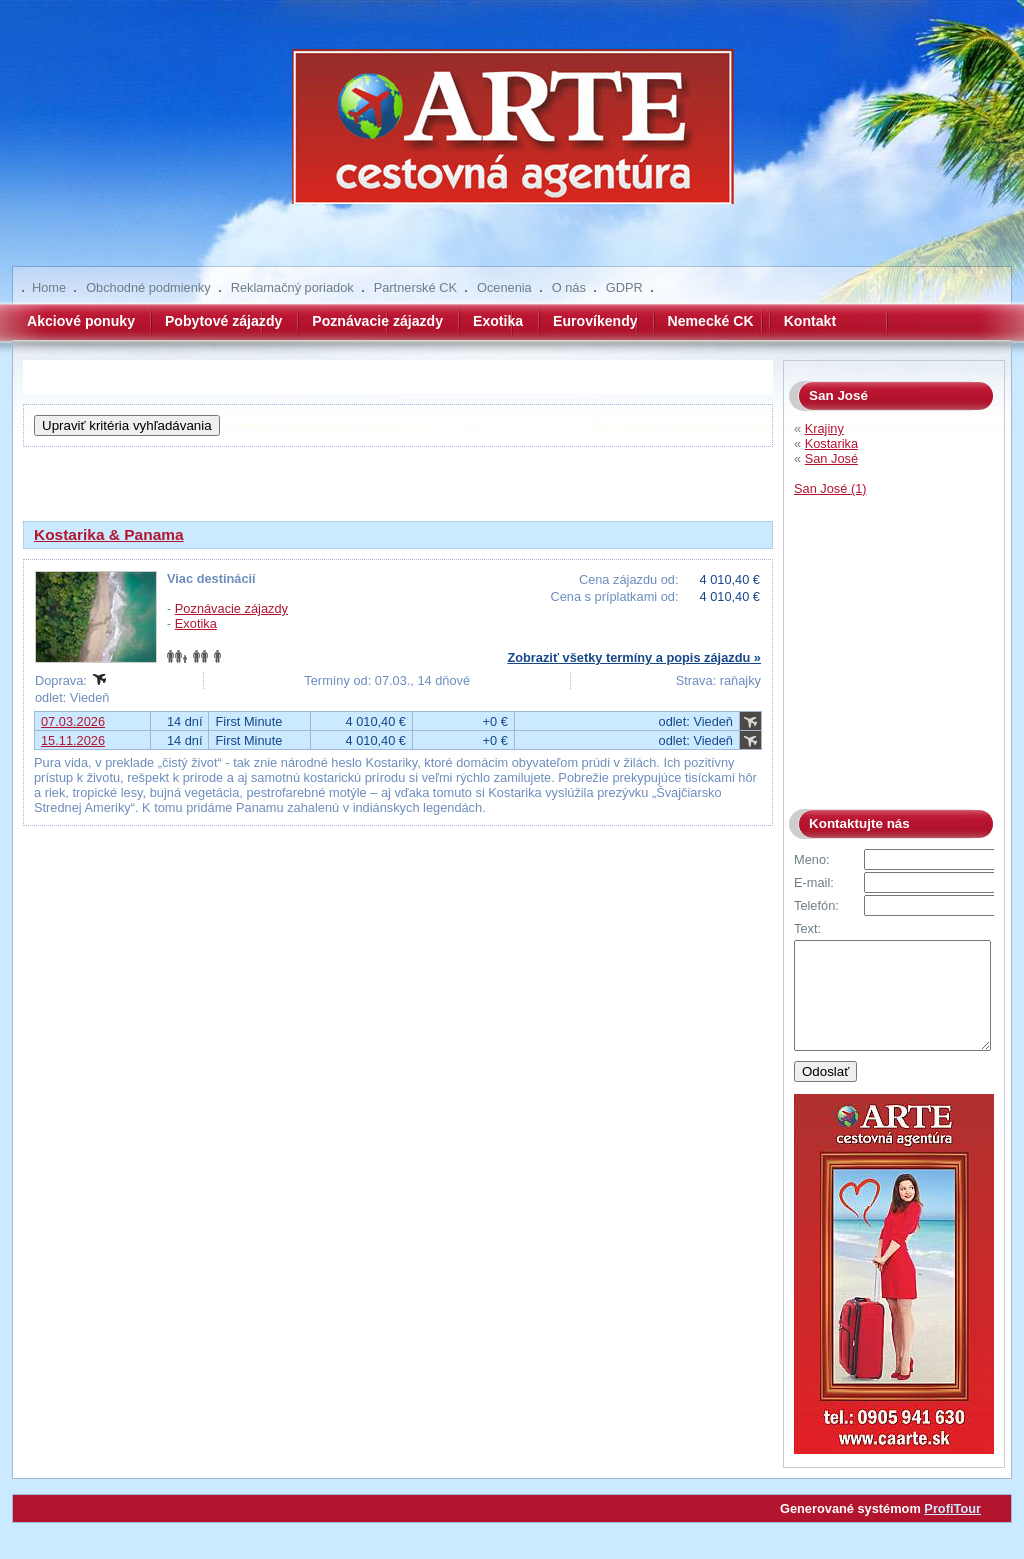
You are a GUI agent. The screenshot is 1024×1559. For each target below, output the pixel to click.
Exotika (498, 321)
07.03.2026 (73, 721)
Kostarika (831, 443)
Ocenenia (504, 287)
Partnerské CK (415, 287)
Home (49, 287)
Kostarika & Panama (109, 534)
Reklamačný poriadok (292, 287)
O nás (569, 287)
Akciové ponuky (81, 321)
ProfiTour (952, 1529)
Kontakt (810, 321)
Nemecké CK (711, 321)
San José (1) (830, 488)
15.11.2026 (73, 740)
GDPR (624, 287)
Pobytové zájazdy (223, 321)
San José (831, 458)
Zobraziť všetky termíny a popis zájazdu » (634, 657)
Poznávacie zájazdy (377, 321)
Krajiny (824, 428)
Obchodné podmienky (148, 287)
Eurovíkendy (595, 321)
